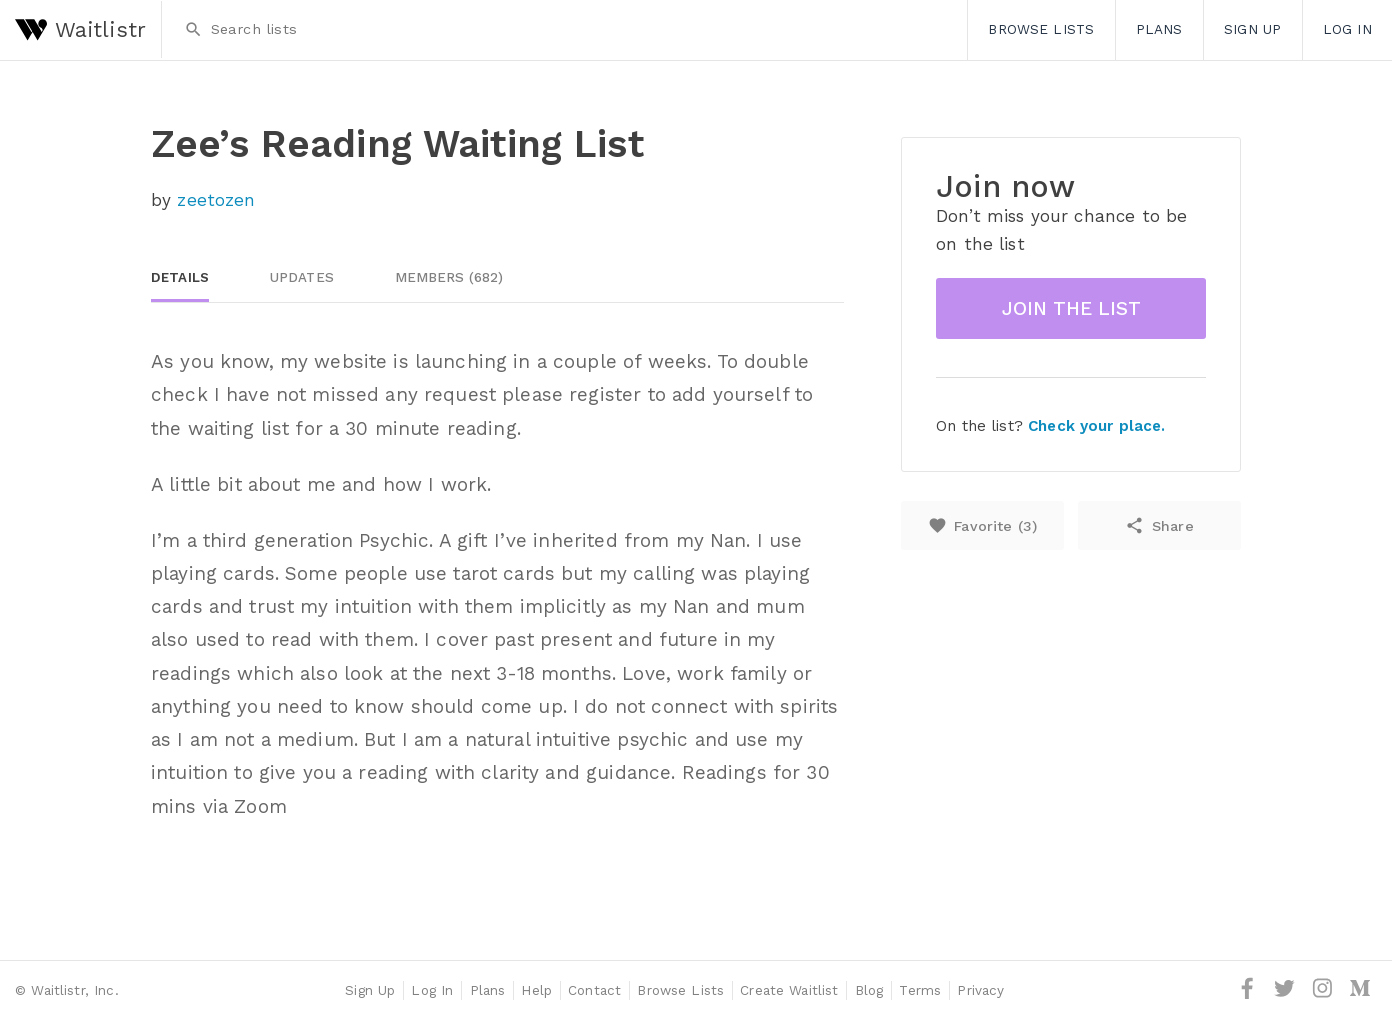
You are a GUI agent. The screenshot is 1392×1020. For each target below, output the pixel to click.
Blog (869, 990)
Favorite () (982, 525)
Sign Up (1252, 29)
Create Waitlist (789, 990)
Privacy (980, 990)
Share (1159, 525)
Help (536, 990)
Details (180, 277)
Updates (302, 277)
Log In (1347, 29)
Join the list (1071, 308)
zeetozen (216, 200)
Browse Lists (1041, 29)
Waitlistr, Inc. (74, 990)
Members (449, 277)
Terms (920, 990)
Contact (594, 990)
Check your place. (1096, 426)
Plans (1159, 29)
